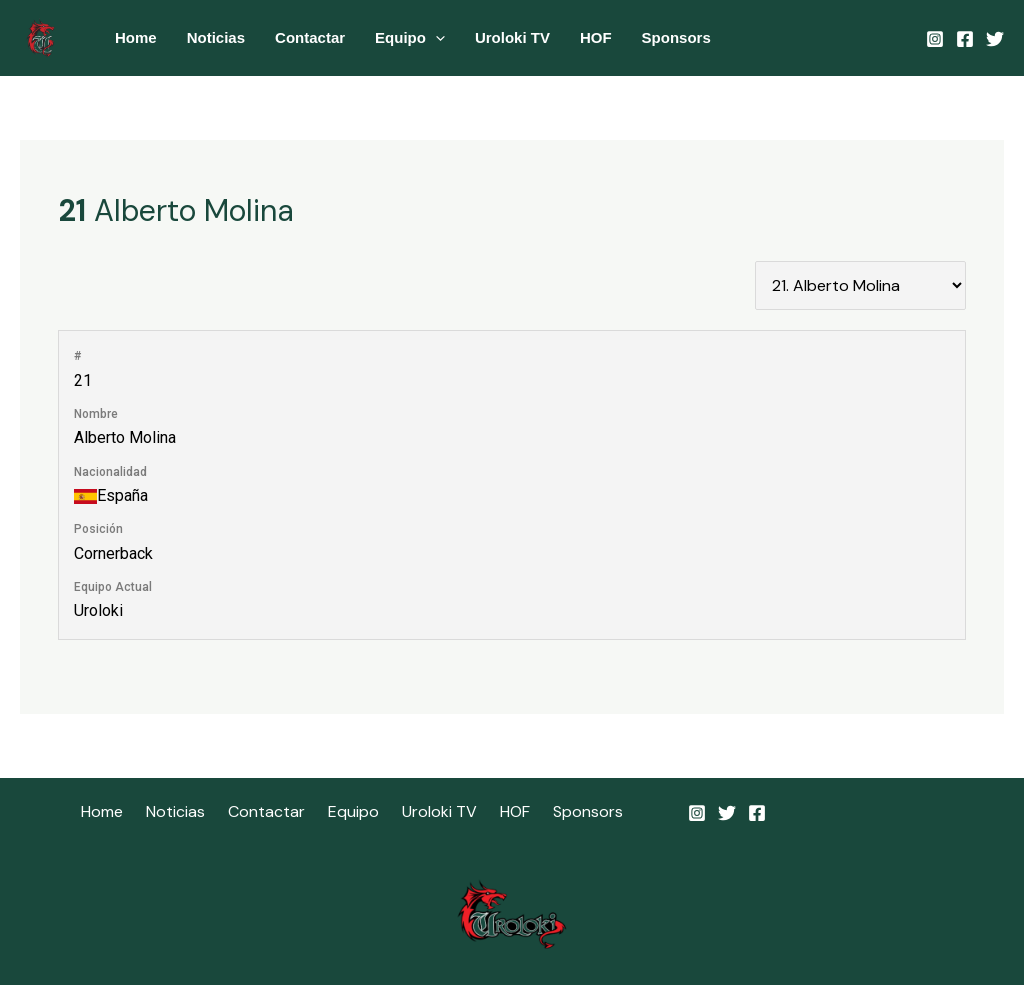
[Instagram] (935, 39)
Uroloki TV (512, 37)
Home (136, 37)
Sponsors (676, 37)
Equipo (410, 38)
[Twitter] (995, 39)
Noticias (216, 37)
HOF (596, 37)
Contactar (310, 37)
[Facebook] (965, 39)
